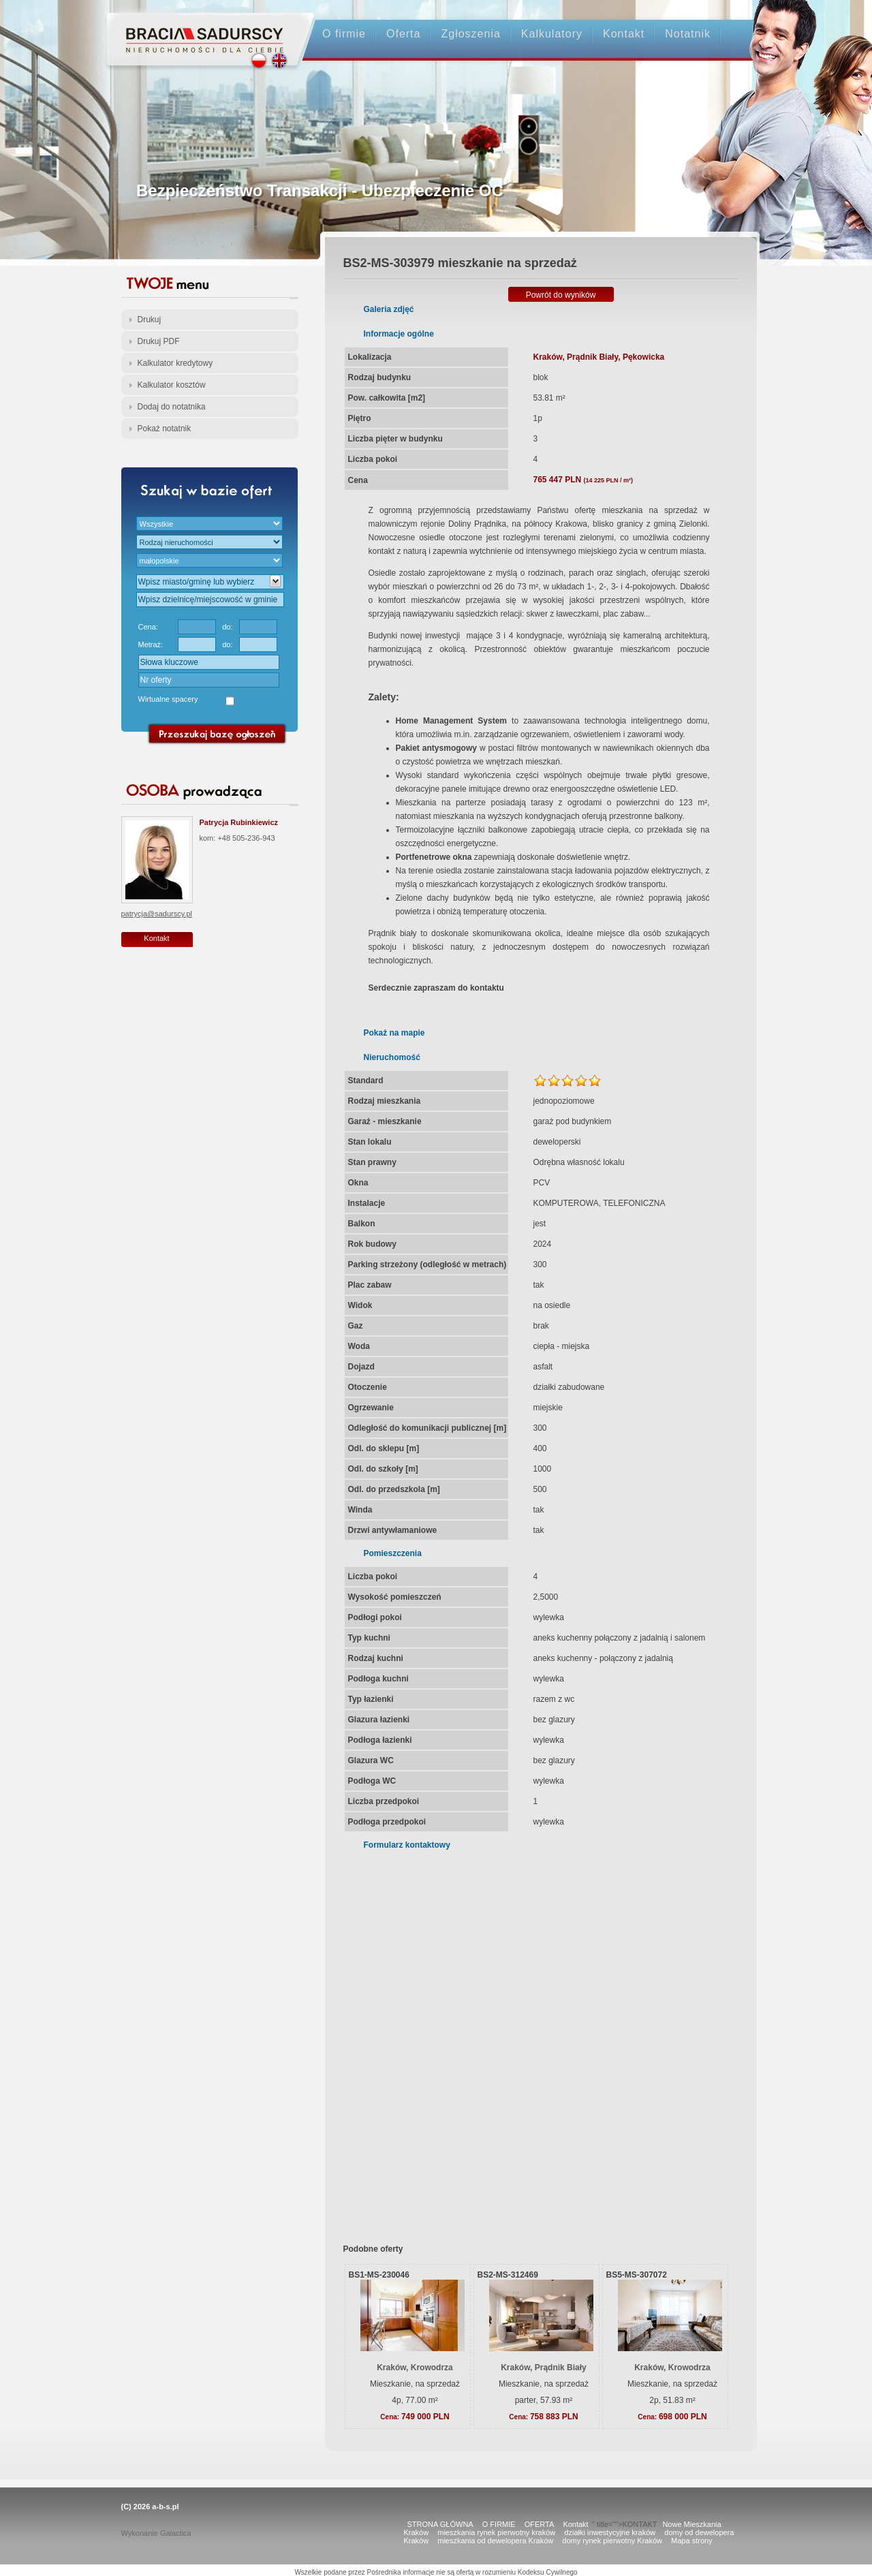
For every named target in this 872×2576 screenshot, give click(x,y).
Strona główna (198, 28)
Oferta (403, 34)
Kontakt (623, 34)
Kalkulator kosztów (172, 385)
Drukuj (149, 319)
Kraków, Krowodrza (415, 2367)
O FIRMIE (499, 2524)
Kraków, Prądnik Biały (544, 2367)
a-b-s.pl (165, 2506)
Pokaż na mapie (394, 1033)
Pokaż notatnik (164, 428)
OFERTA (540, 2524)
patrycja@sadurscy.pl (157, 914)
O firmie (344, 34)
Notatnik (688, 34)
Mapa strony (692, 2540)
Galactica (175, 2533)
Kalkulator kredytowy (175, 363)
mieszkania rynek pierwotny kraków (496, 2532)
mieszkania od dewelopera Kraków (495, 2540)
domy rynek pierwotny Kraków (612, 2540)
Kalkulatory (551, 34)
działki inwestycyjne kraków (609, 2532)
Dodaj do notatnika (172, 407)
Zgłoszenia (470, 34)
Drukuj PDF (159, 341)
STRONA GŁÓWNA (440, 2524)
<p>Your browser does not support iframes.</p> (532, 2037)
